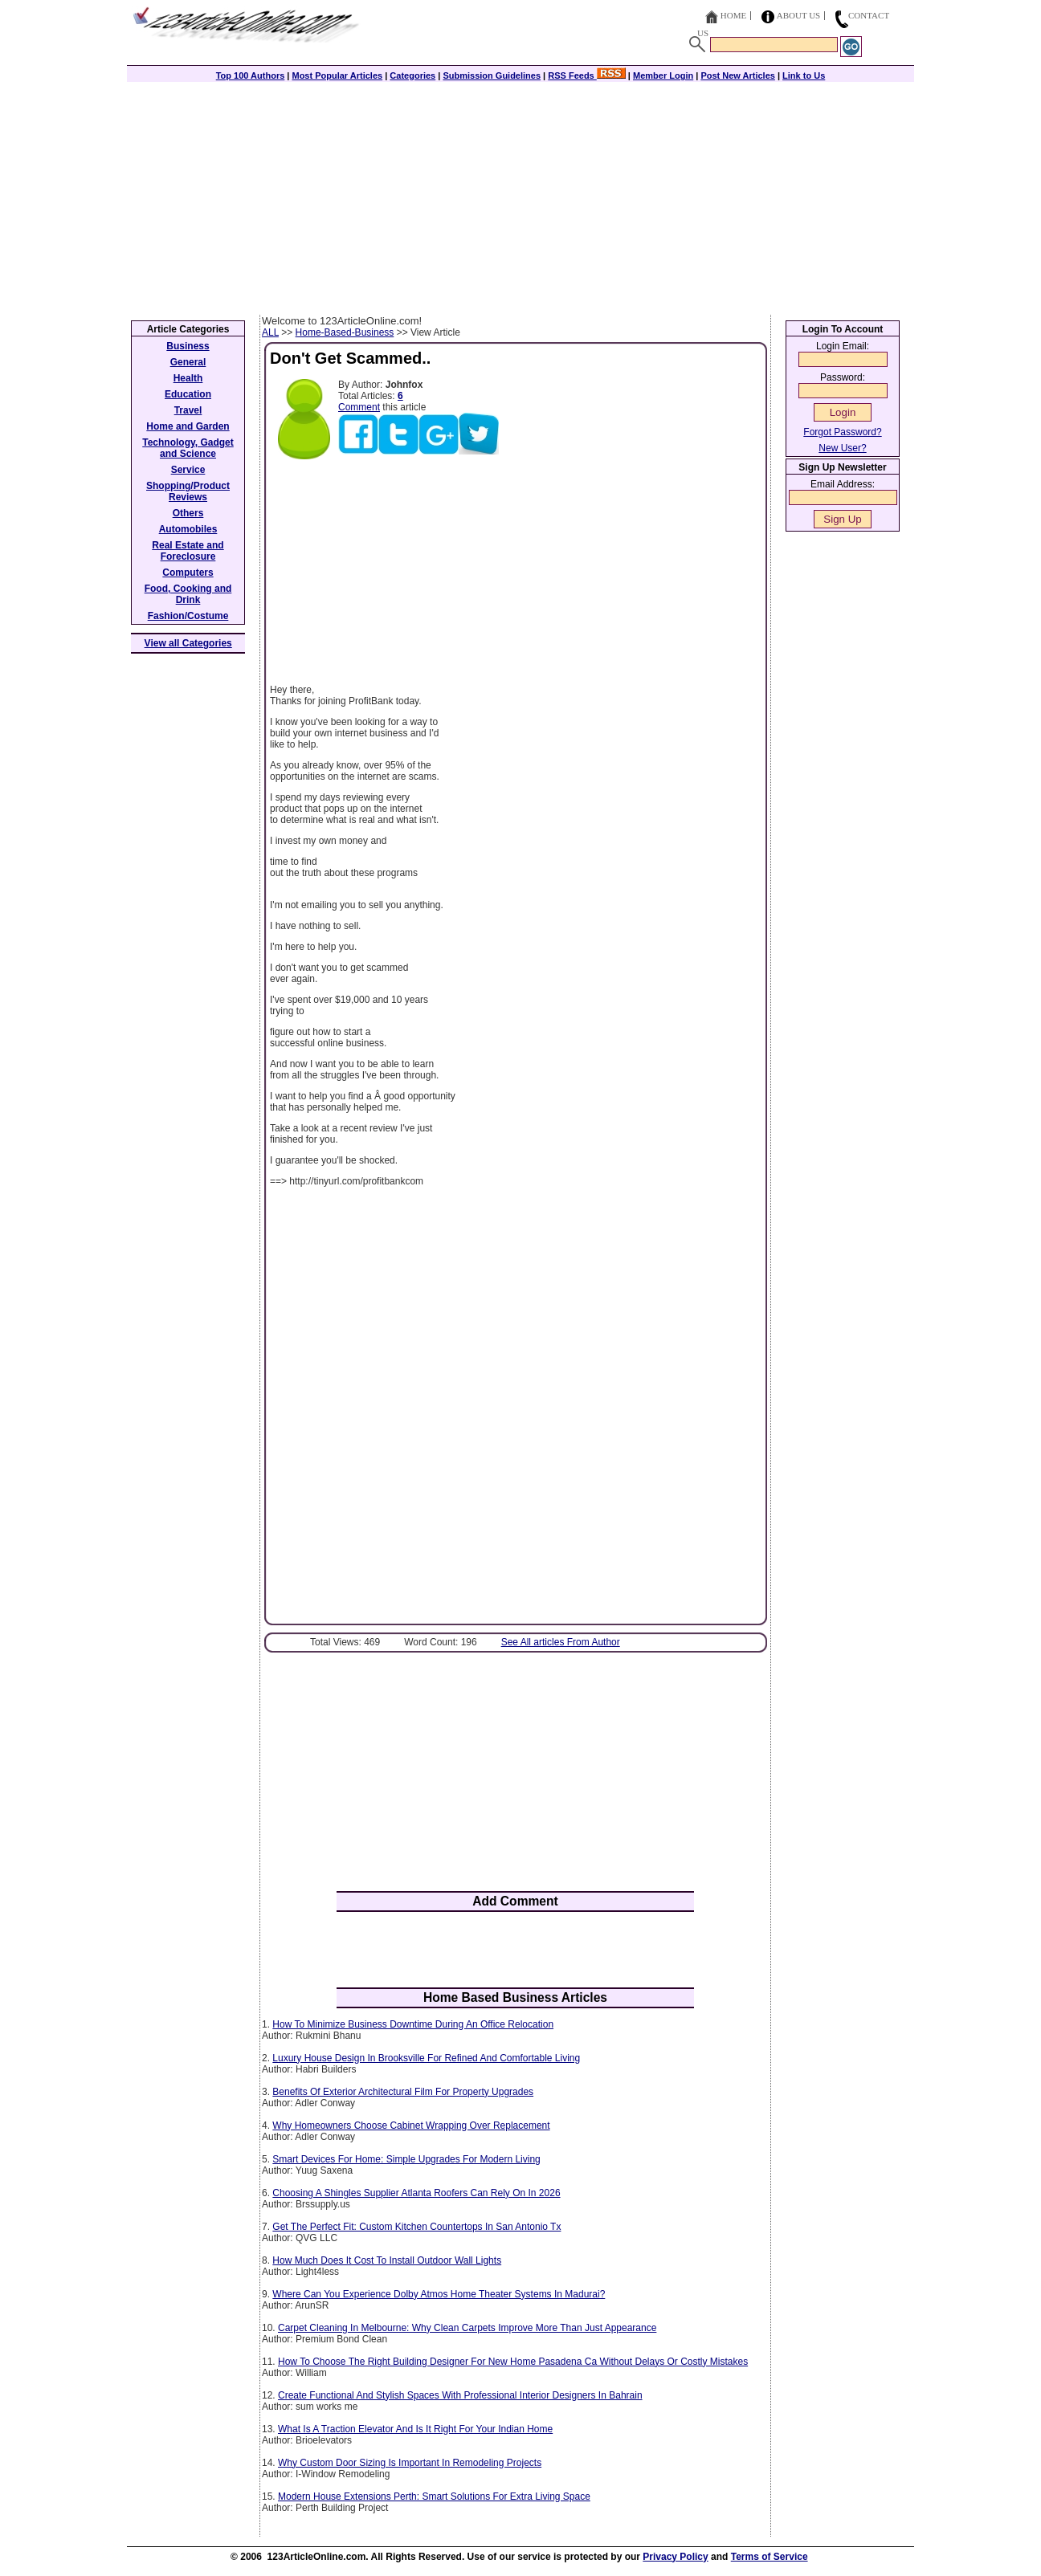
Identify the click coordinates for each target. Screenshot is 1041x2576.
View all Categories (188, 643)
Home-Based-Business (345, 332)
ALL (270, 332)
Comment (359, 407)
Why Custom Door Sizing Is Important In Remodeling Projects (409, 2462)
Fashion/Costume (188, 616)
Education (188, 394)
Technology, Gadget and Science (188, 448)
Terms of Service (769, 2556)
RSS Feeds (587, 75)
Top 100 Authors (250, 75)
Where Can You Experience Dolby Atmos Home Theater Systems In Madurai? (438, 2294)
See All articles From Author (560, 1642)
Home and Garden (187, 426)
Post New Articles (737, 75)
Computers (187, 572)
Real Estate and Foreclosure (187, 551)
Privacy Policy (675, 2556)
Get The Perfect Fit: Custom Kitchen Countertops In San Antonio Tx (416, 2226)
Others (188, 513)
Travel (188, 410)
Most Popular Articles (337, 75)
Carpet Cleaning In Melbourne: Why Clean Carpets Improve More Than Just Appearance (467, 2327)
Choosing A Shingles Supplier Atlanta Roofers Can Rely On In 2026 (416, 2193)
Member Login (663, 75)
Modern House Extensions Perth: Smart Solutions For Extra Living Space (434, 2496)
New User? (842, 448)
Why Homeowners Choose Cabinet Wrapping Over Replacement (410, 2125)
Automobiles (188, 529)
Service (188, 469)
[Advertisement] (520, 194)
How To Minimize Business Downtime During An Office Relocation (412, 2024)
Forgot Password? (842, 432)
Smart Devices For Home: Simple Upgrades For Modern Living (406, 2159)
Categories (412, 75)
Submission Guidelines (492, 75)
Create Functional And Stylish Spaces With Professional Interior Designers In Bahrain (460, 2395)
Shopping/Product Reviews (188, 491)
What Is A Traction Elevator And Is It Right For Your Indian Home (415, 2429)
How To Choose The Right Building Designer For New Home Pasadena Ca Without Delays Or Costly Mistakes (513, 2361)
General (188, 362)
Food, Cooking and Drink (188, 594)
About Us (799, 15)
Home (733, 15)
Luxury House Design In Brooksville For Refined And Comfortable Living (426, 2058)
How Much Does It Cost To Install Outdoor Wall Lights (386, 2260)
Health (188, 378)
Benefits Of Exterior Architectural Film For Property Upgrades (402, 2091)
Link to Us (803, 75)
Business (187, 346)
